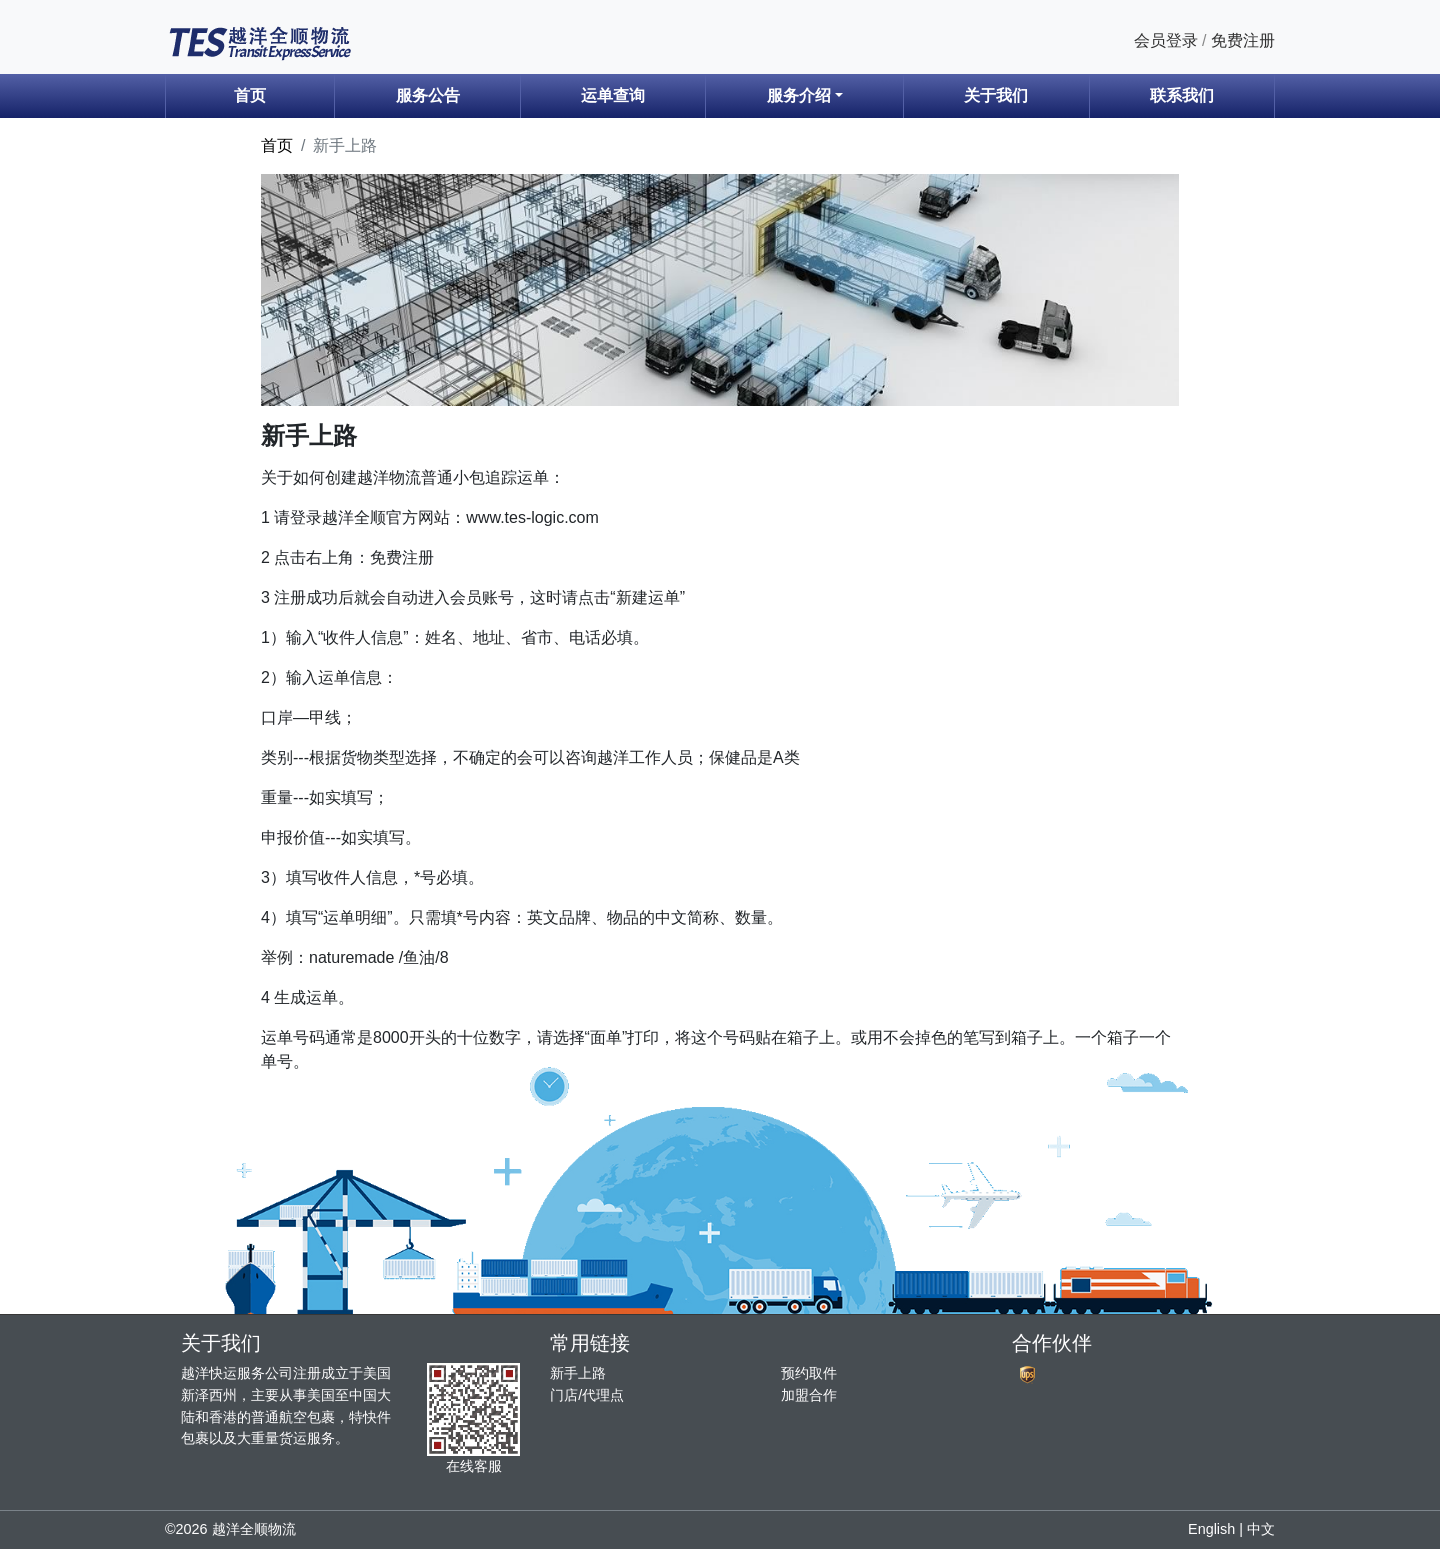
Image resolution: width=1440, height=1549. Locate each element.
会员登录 (1166, 40)
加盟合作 (809, 1395)
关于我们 (996, 95)
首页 (250, 95)
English (1211, 1529)
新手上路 (578, 1373)
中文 (1261, 1529)
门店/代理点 (587, 1395)
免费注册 (1243, 40)
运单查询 (613, 95)
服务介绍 (799, 95)
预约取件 (809, 1373)
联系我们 (1182, 95)
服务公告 (428, 95)
